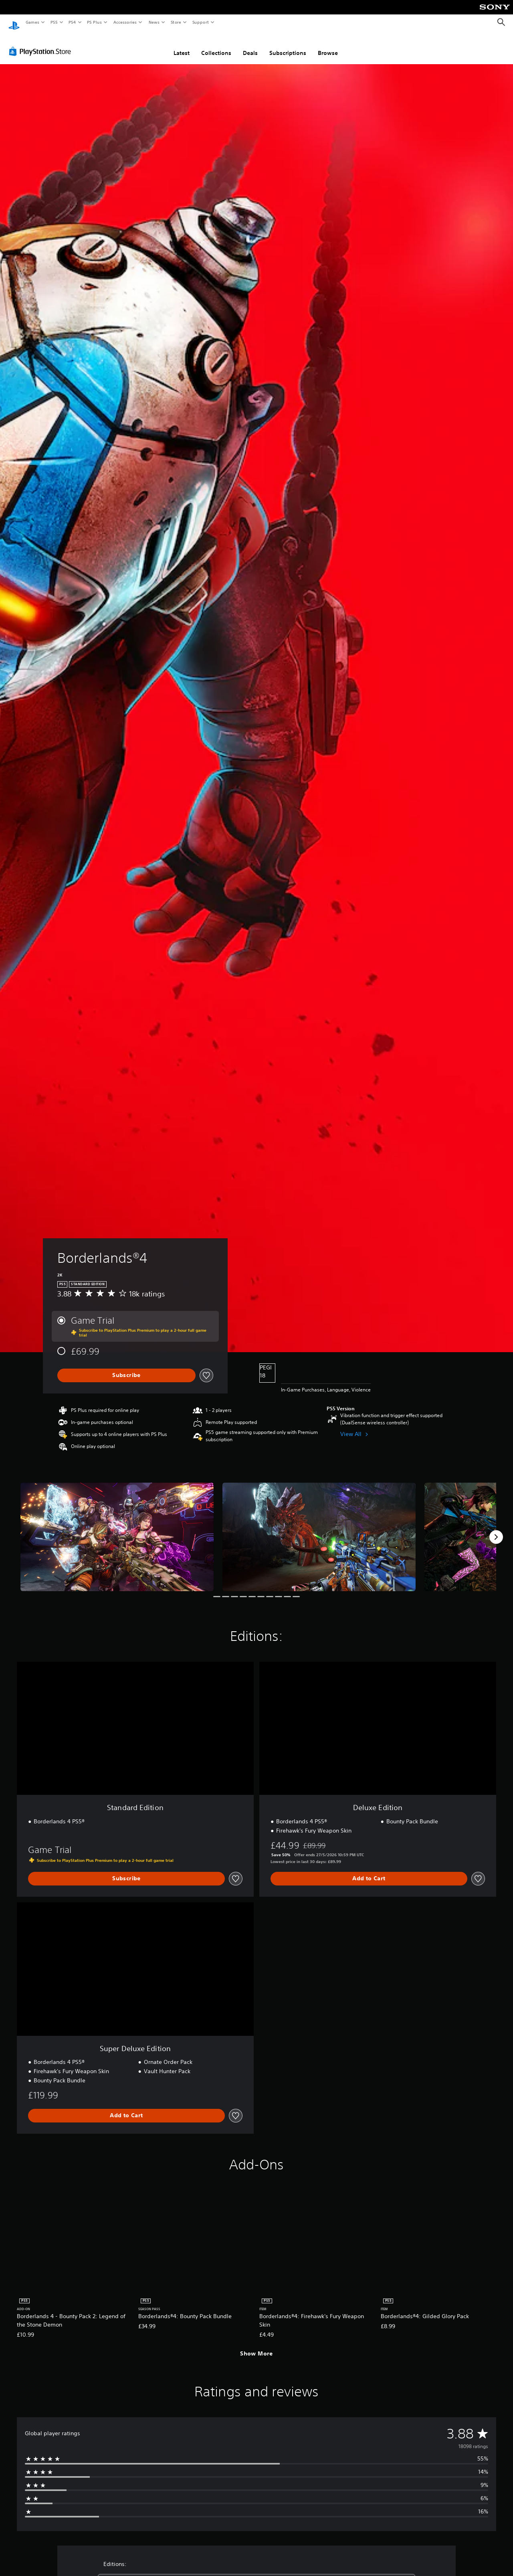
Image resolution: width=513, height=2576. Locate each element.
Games (32, 22)
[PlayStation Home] (14, 22)
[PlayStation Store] (41, 43)
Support (200, 22)
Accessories (124, 22)
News (154, 22)
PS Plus (94, 22)
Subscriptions (287, 45)
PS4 (72, 22)
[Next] (496, 1529)
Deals (250, 45)
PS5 (54, 22)
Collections (216, 45)
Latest (182, 45)
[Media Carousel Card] (117, 1529)
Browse (328, 45)
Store (175, 22)
